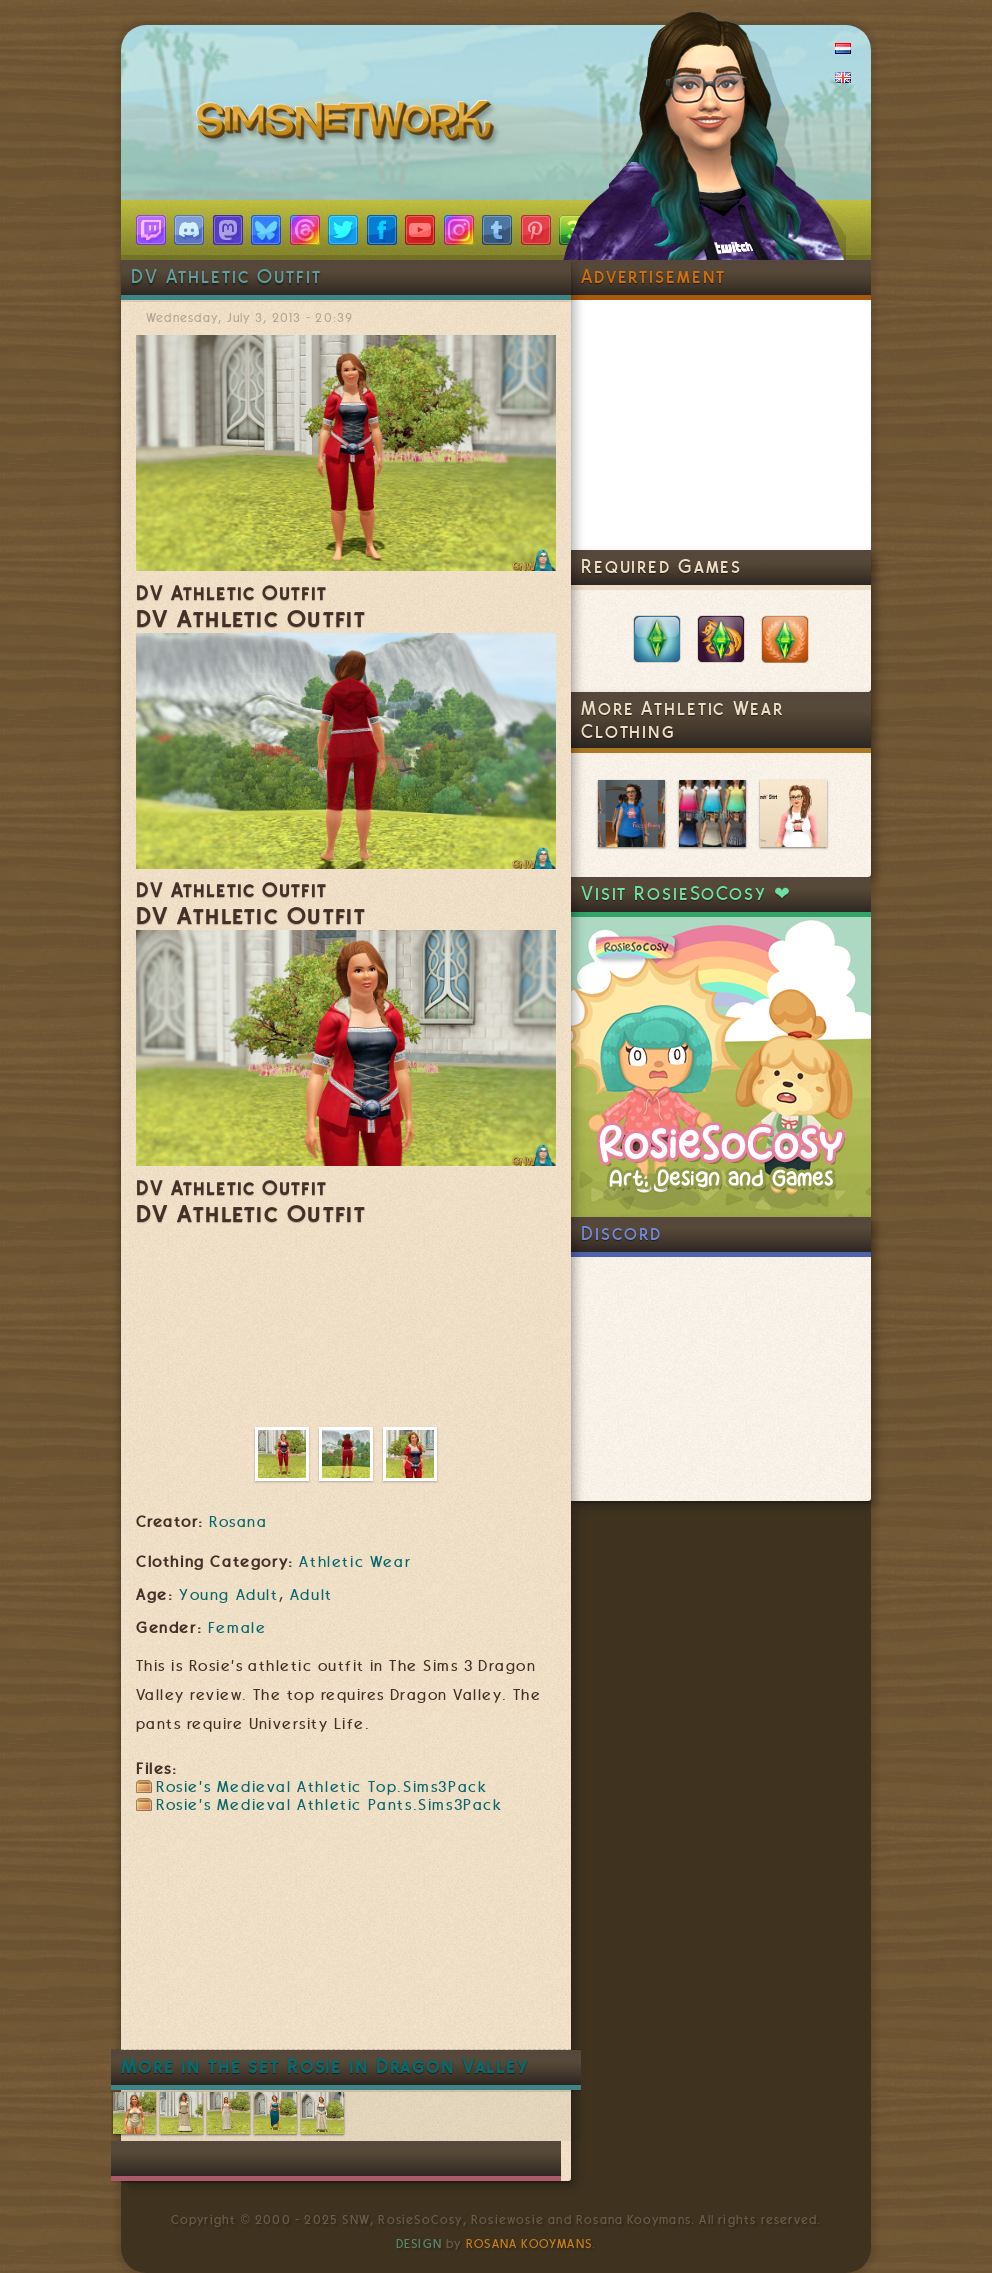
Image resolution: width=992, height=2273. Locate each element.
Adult (311, 1595)
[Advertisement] (500, 1989)
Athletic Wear (355, 1562)
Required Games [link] (661, 566)
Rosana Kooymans (529, 2244)
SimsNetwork (349, 125)
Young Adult (229, 1595)
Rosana (238, 1522)
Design (419, 2244)
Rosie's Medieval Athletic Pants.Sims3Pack (329, 1805)
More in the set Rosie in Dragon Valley (325, 2066)
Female (237, 1628)
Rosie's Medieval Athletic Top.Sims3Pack (321, 1787)
